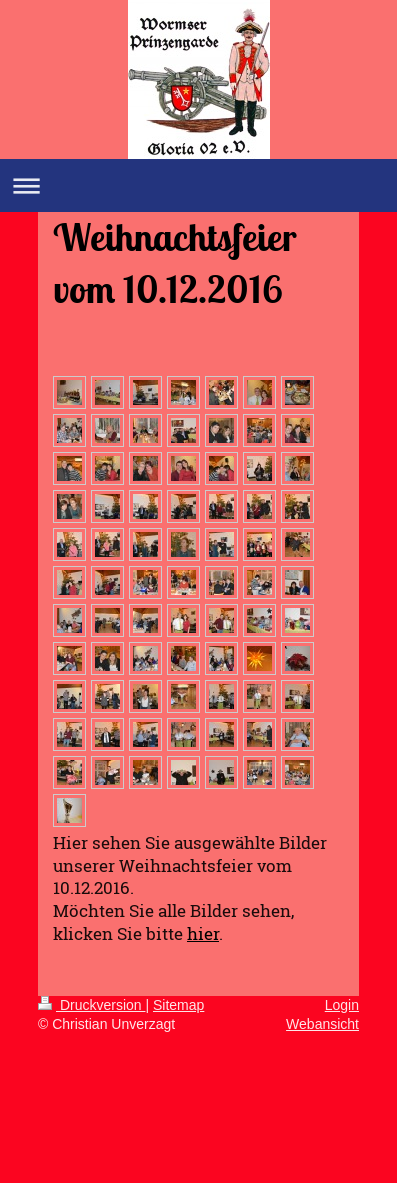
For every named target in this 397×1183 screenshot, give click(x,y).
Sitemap (178, 1005)
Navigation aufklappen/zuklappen (198, 185)
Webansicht (322, 1024)
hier (203, 933)
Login (342, 1005)
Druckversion (91, 1005)
